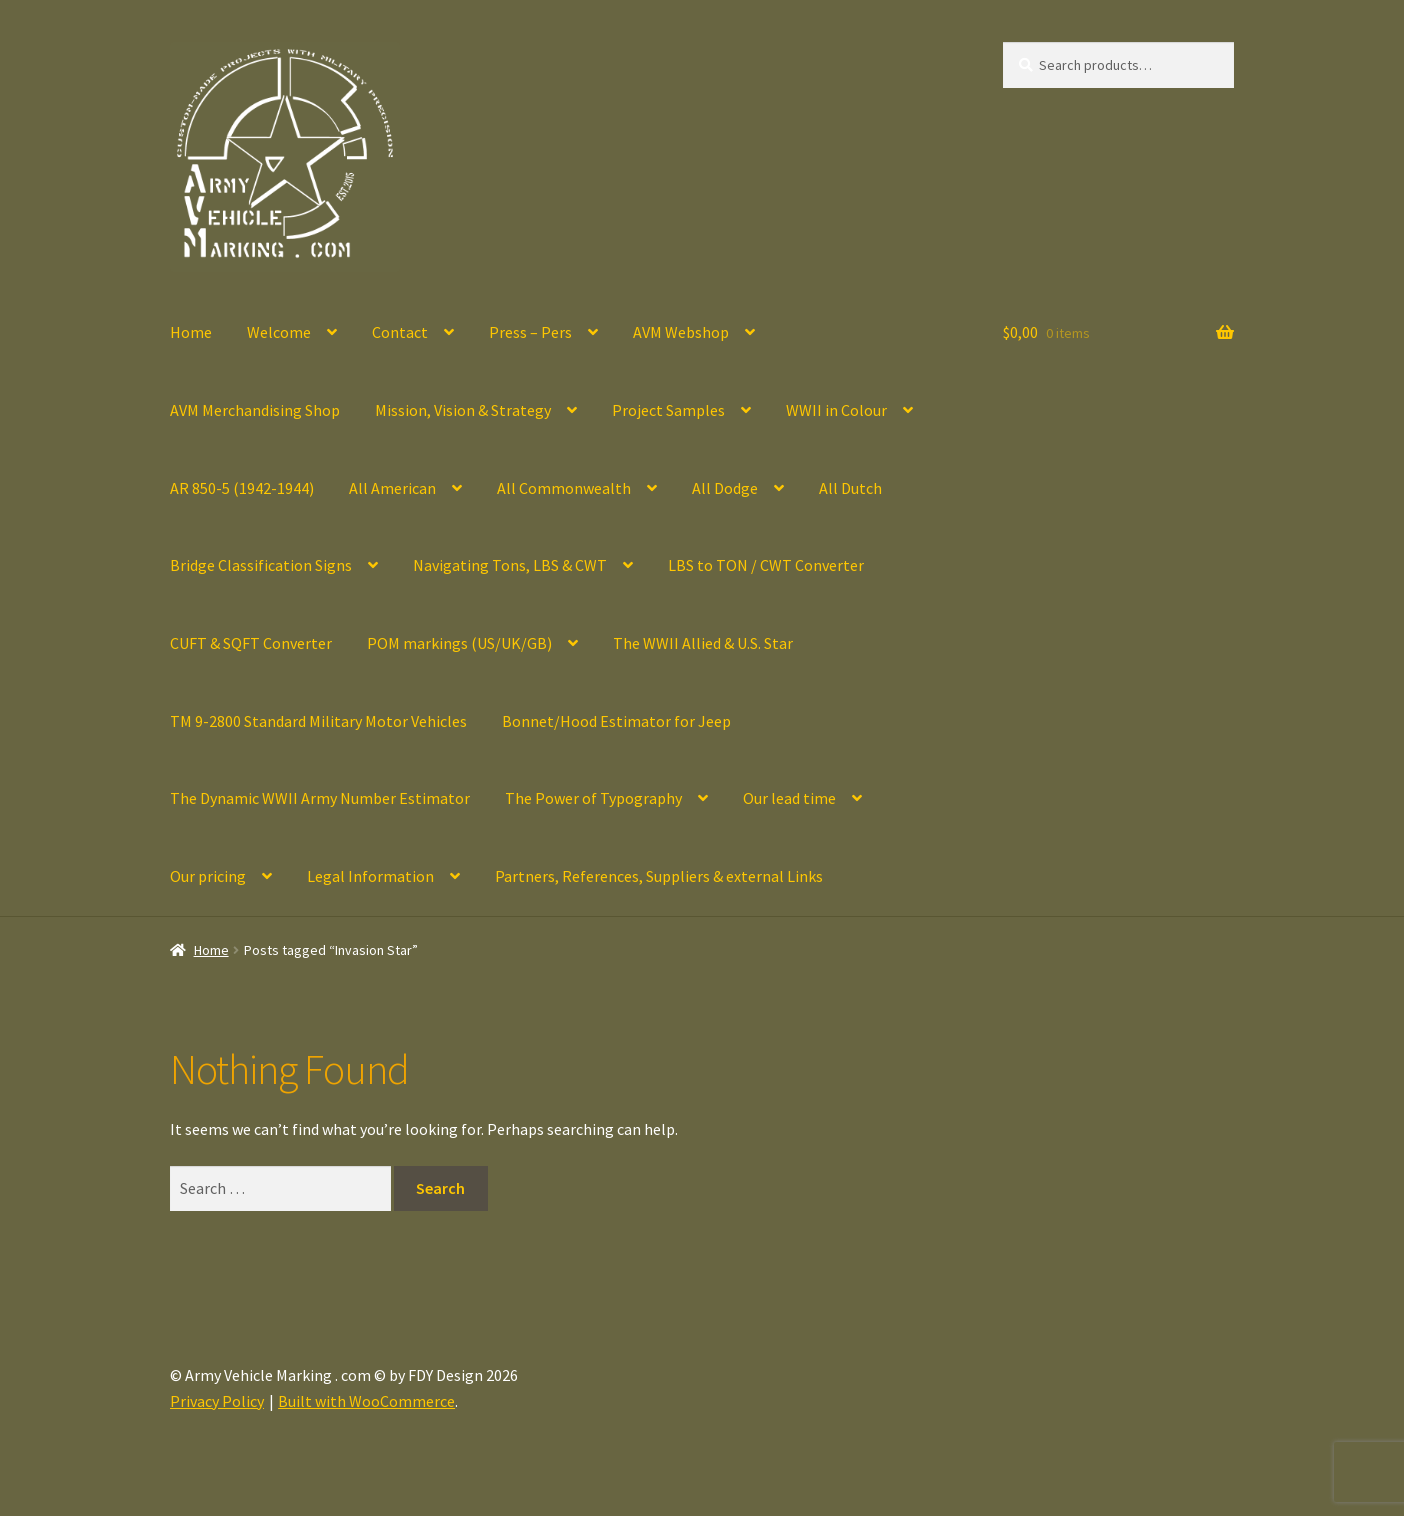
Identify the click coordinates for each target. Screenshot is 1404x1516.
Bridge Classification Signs (261, 565)
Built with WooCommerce (366, 1401)
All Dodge (725, 488)
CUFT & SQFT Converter (251, 643)
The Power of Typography (593, 798)
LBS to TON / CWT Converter (766, 565)
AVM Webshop (681, 332)
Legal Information (370, 876)
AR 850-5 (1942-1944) (242, 488)
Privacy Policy (217, 1401)
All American (392, 488)
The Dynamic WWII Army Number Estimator (320, 798)
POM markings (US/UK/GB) (459, 643)
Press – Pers (530, 332)
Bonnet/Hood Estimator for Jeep (616, 721)
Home (191, 332)
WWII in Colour (836, 410)
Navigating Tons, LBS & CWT (510, 565)
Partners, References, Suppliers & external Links (659, 876)
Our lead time (789, 798)
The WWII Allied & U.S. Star (703, 643)
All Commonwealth (564, 488)
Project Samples (668, 410)
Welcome (279, 332)
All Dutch (850, 488)
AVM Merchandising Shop (255, 410)
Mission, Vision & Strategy (463, 410)
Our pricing (208, 876)
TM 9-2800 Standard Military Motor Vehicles (318, 721)
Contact (400, 332)
